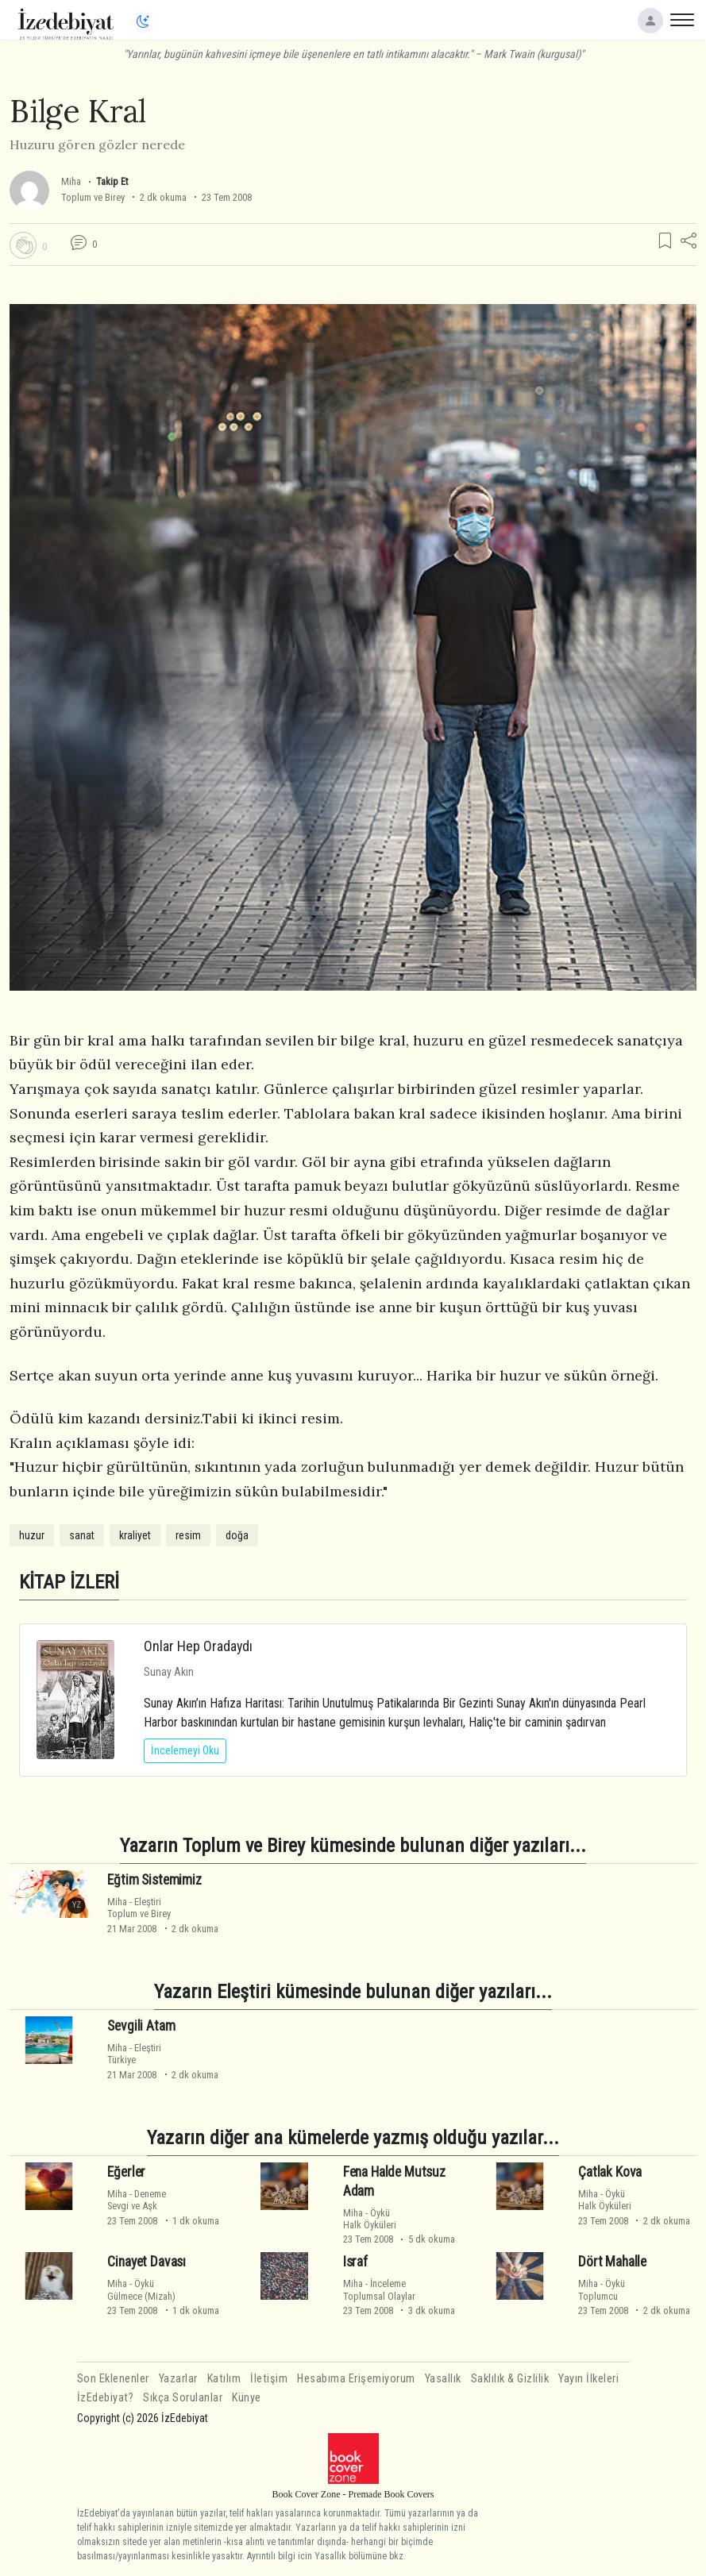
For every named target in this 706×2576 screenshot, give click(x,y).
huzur (31, 1535)
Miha (71, 181)
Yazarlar (178, 2378)
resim (188, 1535)
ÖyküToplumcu (601, 2289)
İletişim (268, 2378)
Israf (355, 2262)
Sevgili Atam (141, 2026)
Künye (246, 2398)
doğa (237, 1535)
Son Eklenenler (113, 2378)
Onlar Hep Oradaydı (198, 1646)
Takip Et (112, 181)
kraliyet (135, 1535)
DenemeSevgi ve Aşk (136, 2200)
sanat (82, 1535)
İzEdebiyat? (105, 2398)
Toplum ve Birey (93, 197)
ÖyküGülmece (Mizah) (141, 2289)
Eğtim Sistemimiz (154, 1880)
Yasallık (443, 2378)
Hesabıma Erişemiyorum (356, 2378)
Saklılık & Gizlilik (510, 2378)
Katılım (224, 2378)
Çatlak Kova (610, 2172)
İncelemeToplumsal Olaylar (379, 2289)
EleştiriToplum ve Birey (139, 1907)
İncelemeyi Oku (185, 1750)
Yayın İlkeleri (588, 2378)
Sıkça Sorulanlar (182, 2398)
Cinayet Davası (146, 2262)
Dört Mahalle (612, 2262)
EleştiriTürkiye (134, 2054)
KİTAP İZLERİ (69, 1581)
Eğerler (126, 2172)
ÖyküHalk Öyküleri (369, 2219)
